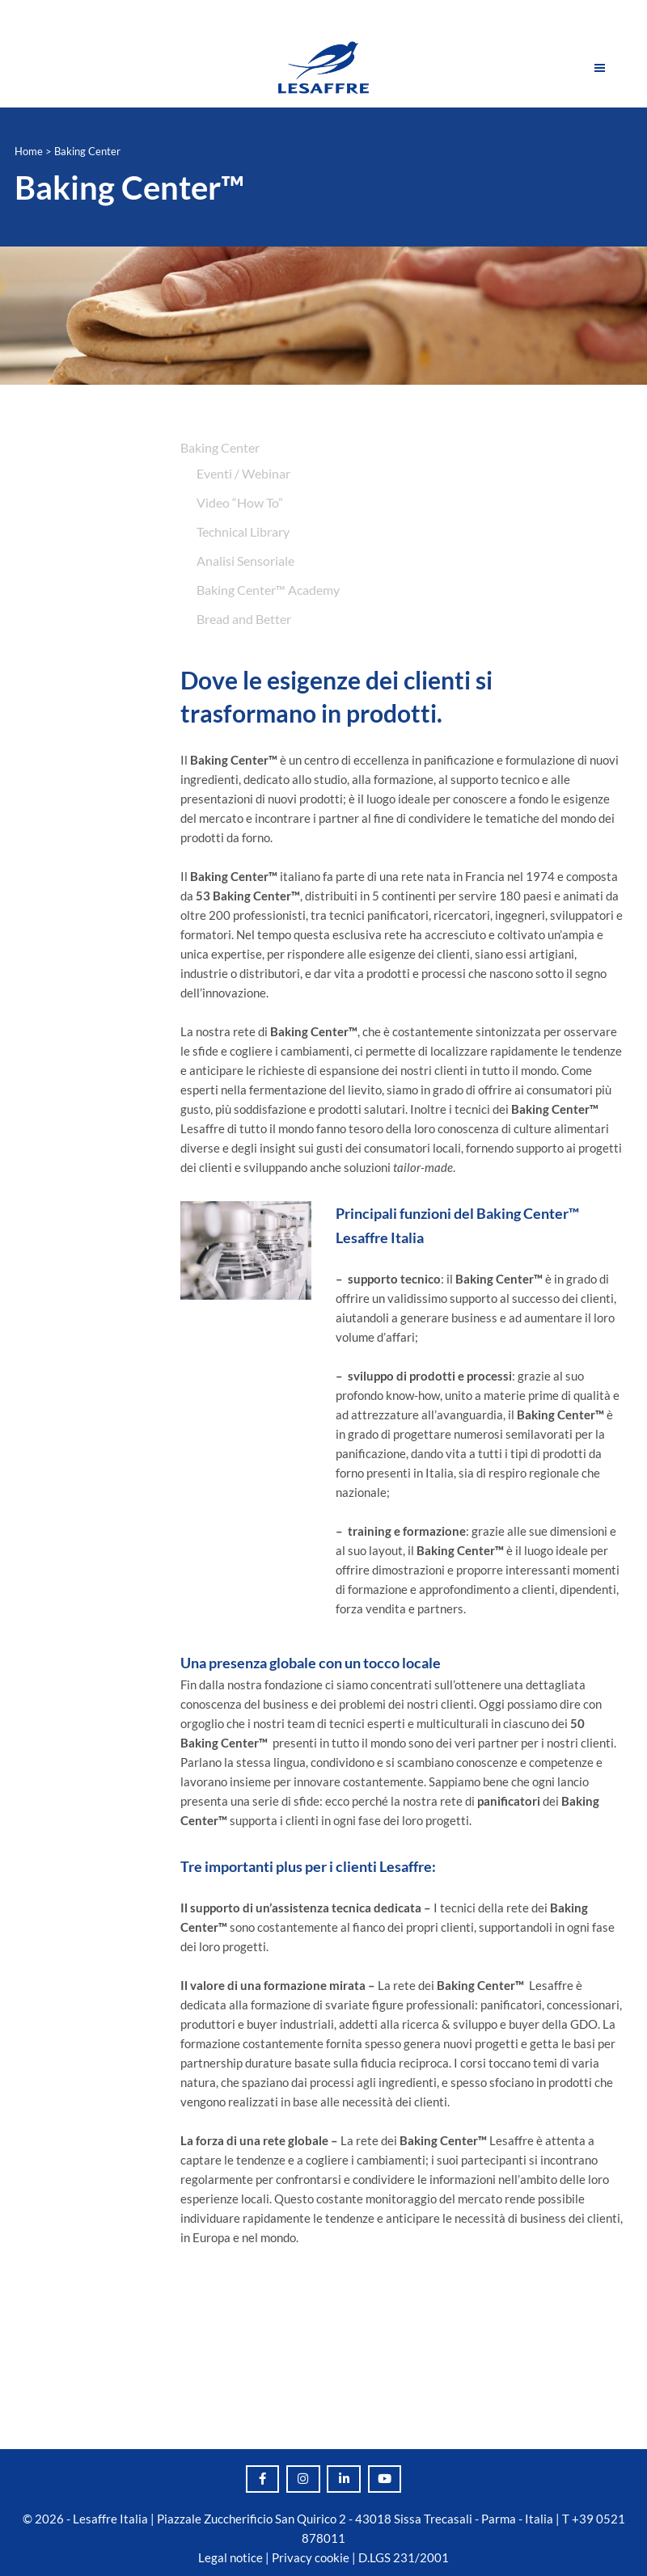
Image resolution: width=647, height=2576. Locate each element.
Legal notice (230, 2557)
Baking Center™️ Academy (268, 589)
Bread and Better (244, 618)
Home (29, 151)
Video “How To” (240, 502)
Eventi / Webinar (243, 473)
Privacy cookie (310, 2557)
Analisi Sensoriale (245, 560)
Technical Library (243, 531)
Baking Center (220, 447)
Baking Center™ (129, 187)
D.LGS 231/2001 (403, 2557)
